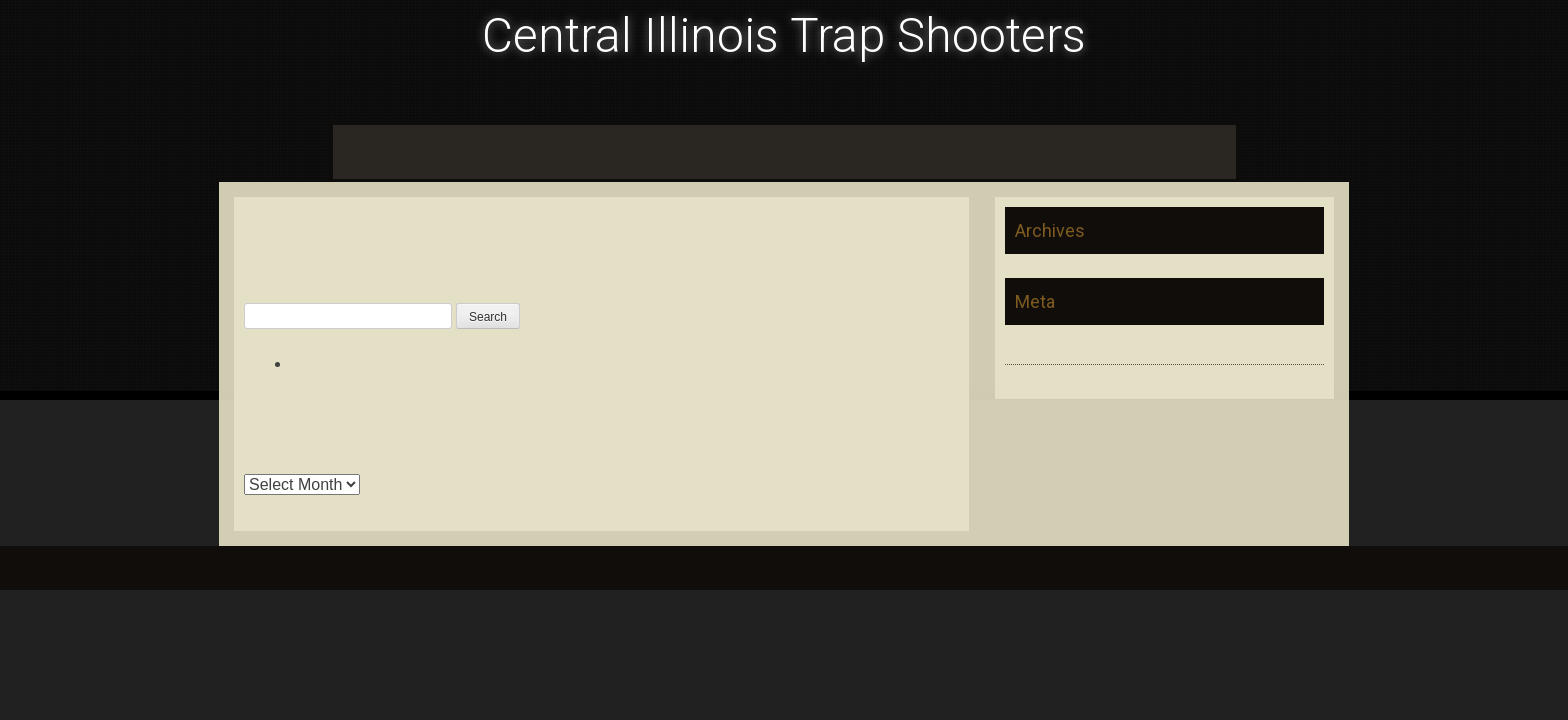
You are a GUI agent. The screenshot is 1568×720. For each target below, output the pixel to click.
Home (364, 151)
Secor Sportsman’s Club (1084, 151)
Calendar (439, 151)
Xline (1208, 151)
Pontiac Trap (626, 151)
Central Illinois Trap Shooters (784, 35)
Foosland (526, 151)
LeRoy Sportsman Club (774, 151)
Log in (1026, 346)
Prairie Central (927, 151)
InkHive (390, 567)
